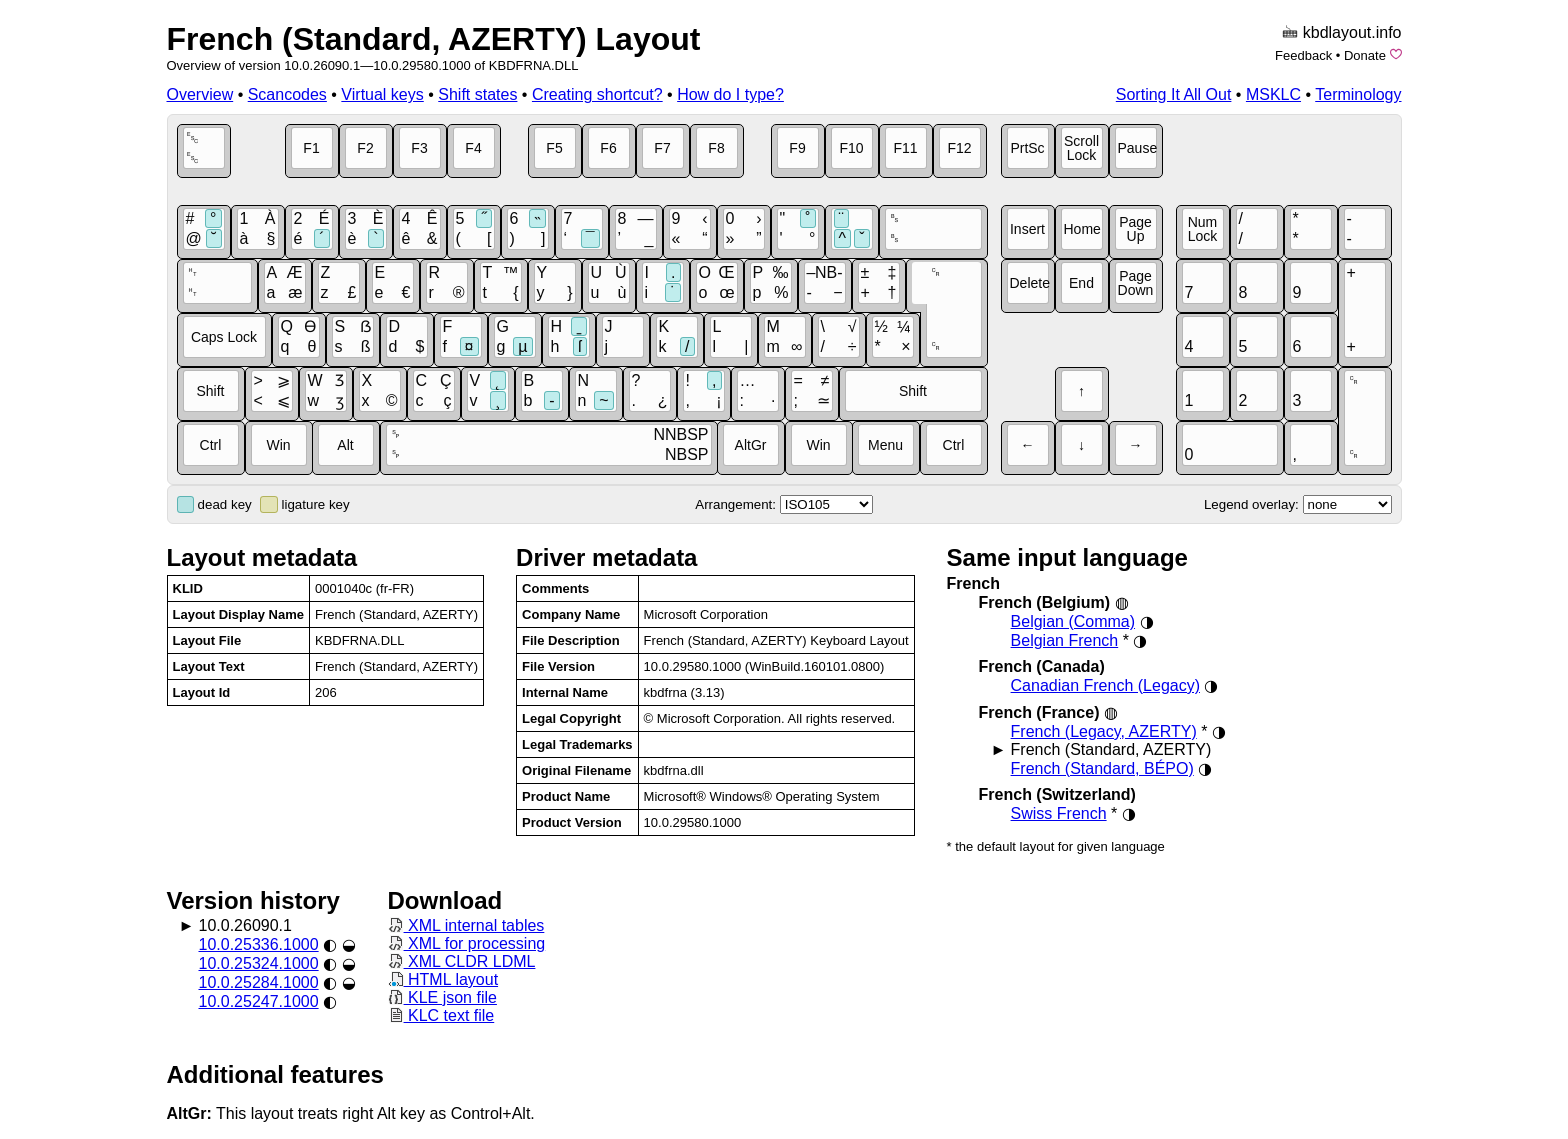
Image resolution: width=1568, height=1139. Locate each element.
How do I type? (730, 94)
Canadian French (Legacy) (1105, 685)
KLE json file (442, 997)
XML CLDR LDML (462, 961)
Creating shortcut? (597, 94)
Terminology (1358, 94)
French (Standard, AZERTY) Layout (434, 39)
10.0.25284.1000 (259, 982)
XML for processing (467, 943)
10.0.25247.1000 (259, 1001)
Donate (1365, 55)
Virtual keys (382, 94)
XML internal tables (466, 925)
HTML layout (443, 979)
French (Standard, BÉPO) (1102, 768)
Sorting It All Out (1174, 94)
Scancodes (287, 94)
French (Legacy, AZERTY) (1104, 731)
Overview (200, 94)
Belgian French (1065, 640)
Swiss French (1059, 813)
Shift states (477, 94)
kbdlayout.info (1352, 32)
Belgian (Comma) (1073, 621)
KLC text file (441, 1015)
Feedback (1303, 55)
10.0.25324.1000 (259, 963)
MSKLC (1273, 94)
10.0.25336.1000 (259, 944)
